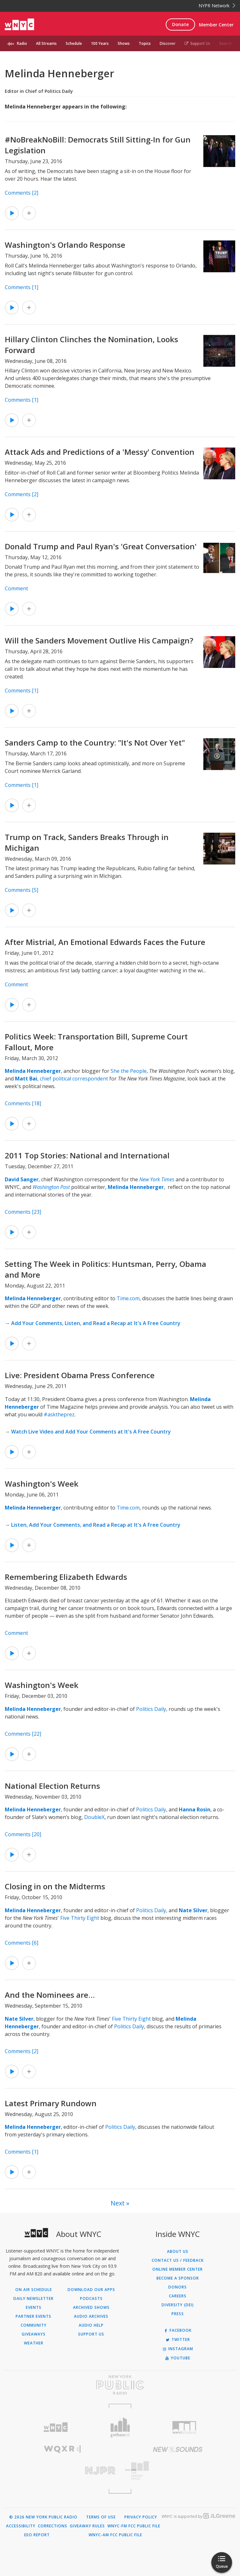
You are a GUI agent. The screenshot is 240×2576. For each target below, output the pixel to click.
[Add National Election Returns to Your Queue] (29, 1855)
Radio (22, 43)
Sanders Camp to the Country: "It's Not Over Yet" (95, 742)
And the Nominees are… (50, 1994)
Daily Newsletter (33, 2299)
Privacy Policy (140, 2517)
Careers (177, 2296)
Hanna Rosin (194, 1809)
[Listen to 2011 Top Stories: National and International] (12, 1232)
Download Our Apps (91, 2290)
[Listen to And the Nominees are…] (12, 2072)
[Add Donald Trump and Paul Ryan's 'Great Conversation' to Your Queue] (29, 609)
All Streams (46, 43)
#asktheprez (59, 1414)
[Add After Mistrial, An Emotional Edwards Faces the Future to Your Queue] (29, 1005)
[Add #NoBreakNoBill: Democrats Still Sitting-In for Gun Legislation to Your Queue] (29, 213)
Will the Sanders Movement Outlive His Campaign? (99, 640)
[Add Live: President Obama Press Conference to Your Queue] (29, 1452)
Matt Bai (26, 1078)
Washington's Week (41, 1483)
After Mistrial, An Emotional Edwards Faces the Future (105, 942)
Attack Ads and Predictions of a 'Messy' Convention (99, 452)
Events (33, 2307)
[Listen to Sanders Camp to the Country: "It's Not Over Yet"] (12, 805)
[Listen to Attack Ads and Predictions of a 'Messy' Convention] (12, 515)
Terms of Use (101, 2517)
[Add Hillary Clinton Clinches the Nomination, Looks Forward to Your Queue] (29, 420)
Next (118, 2203)
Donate (180, 24)
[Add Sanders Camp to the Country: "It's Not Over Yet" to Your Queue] (29, 805)
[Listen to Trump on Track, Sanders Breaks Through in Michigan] (12, 910)
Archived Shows (91, 2307)
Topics (145, 43)
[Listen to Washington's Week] (12, 1545)
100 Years (100, 43)
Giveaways (34, 2334)
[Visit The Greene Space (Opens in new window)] (178, 2470)
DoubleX (94, 1817)
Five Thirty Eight (79, 1917)
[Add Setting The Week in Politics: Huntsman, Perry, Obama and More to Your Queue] (29, 1343)
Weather (33, 2343)
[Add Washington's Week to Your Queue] (29, 1545)
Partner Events (33, 2316)
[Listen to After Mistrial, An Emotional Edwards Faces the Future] (12, 1005)
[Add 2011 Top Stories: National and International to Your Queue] (29, 1232)
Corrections (52, 2526)
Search (225, 43)
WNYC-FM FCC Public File (133, 2526)
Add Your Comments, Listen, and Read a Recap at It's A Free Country (95, 1323)
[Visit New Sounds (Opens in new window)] (178, 2449)
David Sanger (22, 1179)
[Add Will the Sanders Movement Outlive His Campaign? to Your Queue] (29, 711)
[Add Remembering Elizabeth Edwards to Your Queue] (29, 1653)
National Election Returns (52, 1786)
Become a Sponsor (177, 2278)
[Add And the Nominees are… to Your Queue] (29, 2072)
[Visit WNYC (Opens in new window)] (55, 2427)
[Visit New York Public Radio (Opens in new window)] (120, 2384)
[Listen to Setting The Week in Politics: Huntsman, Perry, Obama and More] (12, 1343)
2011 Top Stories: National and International (87, 1155)
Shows (124, 43)
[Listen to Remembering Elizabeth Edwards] (12, 1653)
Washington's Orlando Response (65, 245)
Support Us (197, 43)
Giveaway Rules (87, 2526)
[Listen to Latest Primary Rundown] (12, 2172)
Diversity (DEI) (178, 2305)
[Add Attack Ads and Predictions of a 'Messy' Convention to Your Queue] (29, 515)
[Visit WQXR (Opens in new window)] (62, 2449)
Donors (177, 2287)
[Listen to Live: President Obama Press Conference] (12, 1452)
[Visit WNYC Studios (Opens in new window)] (184, 2427)
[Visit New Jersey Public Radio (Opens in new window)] (62, 2471)
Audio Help (91, 2325)
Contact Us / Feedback (178, 2260)
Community (34, 2325)
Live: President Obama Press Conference (80, 1375)
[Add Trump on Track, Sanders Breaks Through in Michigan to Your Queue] (29, 910)
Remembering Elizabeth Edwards (66, 1577)
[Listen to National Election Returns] (12, 1855)
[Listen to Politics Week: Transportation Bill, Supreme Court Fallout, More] (12, 1124)
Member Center (216, 25)
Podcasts (91, 2299)
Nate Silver (193, 1910)
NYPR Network (217, 6)
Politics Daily (151, 1708)
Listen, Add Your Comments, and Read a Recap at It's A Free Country (95, 1524)
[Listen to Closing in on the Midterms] (12, 1963)
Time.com (128, 1298)
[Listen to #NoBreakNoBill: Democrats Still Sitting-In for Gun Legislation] (12, 213)
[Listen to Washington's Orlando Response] (12, 308)
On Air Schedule (33, 2290)
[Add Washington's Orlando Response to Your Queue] (29, 308)
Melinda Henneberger (33, 1070)
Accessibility (20, 2526)
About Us (177, 2251)
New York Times (156, 1179)
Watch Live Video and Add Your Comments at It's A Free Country (91, 1431)
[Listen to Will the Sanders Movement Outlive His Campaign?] (12, 711)
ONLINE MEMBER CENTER (177, 2269)
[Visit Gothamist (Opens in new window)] (120, 2427)
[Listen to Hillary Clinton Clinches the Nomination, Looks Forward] (12, 420)
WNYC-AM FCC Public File (115, 2535)
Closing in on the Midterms (55, 1886)
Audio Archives (91, 2316)
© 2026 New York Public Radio (43, 2517)
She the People (129, 1070)
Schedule (74, 43)
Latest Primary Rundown (51, 2103)
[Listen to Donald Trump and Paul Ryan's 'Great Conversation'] (12, 609)
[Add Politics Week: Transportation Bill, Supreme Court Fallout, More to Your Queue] (29, 1124)
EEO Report (37, 2535)
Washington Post (51, 1187)
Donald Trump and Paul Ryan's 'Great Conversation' (101, 546)
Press (177, 2314)
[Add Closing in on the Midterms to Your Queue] (29, 1963)
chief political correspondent (74, 1078)
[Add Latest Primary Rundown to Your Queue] (29, 2172)
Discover (168, 43)
